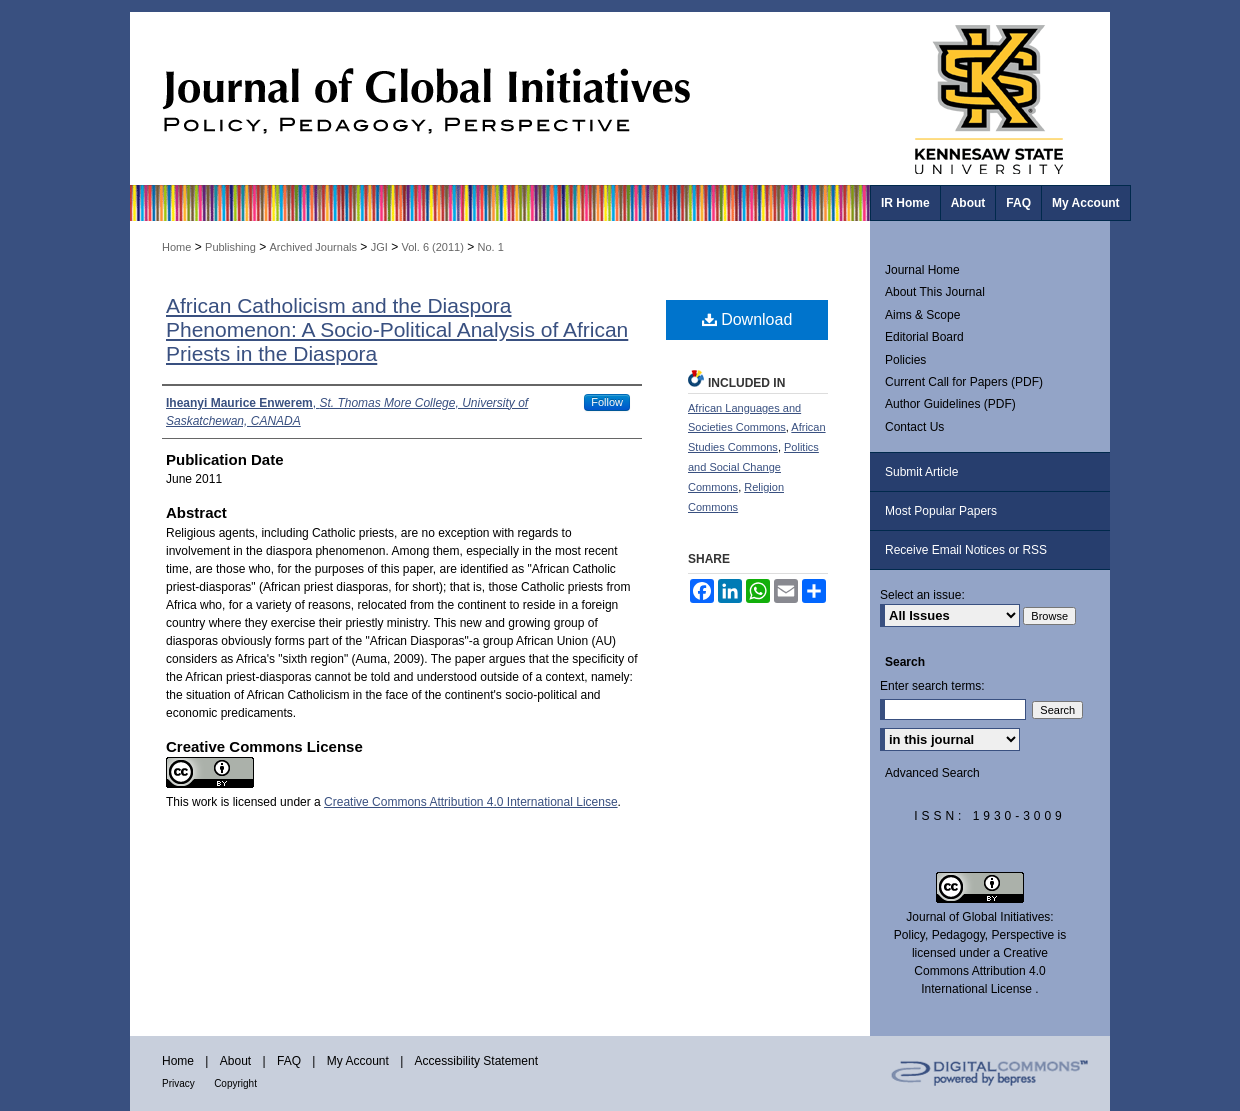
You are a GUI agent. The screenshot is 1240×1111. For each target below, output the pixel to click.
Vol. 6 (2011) (432, 247)
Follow (607, 402)
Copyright (235, 1083)
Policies (905, 360)
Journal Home (922, 270)
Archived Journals (313, 247)
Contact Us (914, 427)
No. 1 (491, 247)
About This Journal (935, 292)
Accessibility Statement (476, 1061)
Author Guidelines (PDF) (950, 404)
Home (176, 247)
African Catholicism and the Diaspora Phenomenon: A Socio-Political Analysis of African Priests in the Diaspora (397, 329)
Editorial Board (924, 337)
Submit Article (921, 472)
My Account (358, 1061)
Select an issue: (922, 595)
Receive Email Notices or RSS (966, 550)
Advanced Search (932, 773)
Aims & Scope (922, 315)
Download (747, 319)
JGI (379, 247)
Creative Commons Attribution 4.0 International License (471, 802)
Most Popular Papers (941, 511)
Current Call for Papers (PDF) (964, 382)
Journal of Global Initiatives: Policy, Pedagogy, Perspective (500, 98)
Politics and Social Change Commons (753, 467)
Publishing (230, 247)
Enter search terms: (932, 686)
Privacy (178, 1083)
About (235, 1061)
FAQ (289, 1061)
